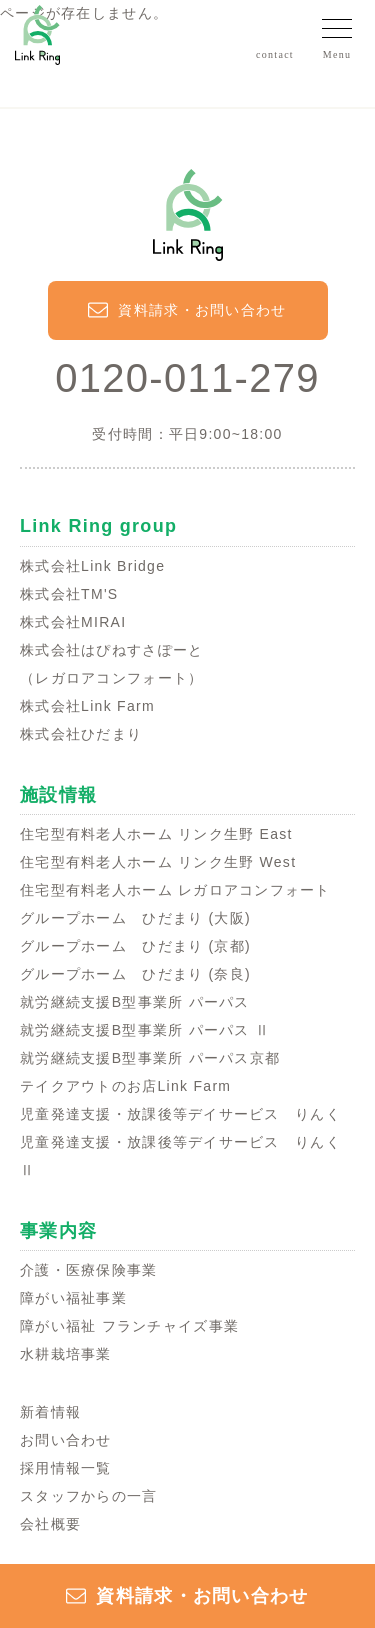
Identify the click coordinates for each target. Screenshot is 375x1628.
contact (275, 54)
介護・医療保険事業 (89, 1270)
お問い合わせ (66, 1440)
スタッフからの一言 (89, 1496)
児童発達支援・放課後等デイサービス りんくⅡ (180, 1156)
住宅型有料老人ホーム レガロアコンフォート (175, 890)
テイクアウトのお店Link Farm (125, 1086)
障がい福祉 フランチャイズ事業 (129, 1326)
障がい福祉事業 (73, 1298)
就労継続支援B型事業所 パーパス (135, 1002)
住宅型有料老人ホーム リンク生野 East (156, 834)
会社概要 (50, 1524)
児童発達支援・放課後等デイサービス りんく (180, 1114)
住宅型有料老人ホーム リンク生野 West (158, 862)
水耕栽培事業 (66, 1354)
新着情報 (50, 1412)
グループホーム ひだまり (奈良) (135, 974)
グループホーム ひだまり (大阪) (135, 918)
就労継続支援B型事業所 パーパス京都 (150, 1058)
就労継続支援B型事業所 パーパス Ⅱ (145, 1030)
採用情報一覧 (66, 1468)
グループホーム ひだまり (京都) (135, 946)
